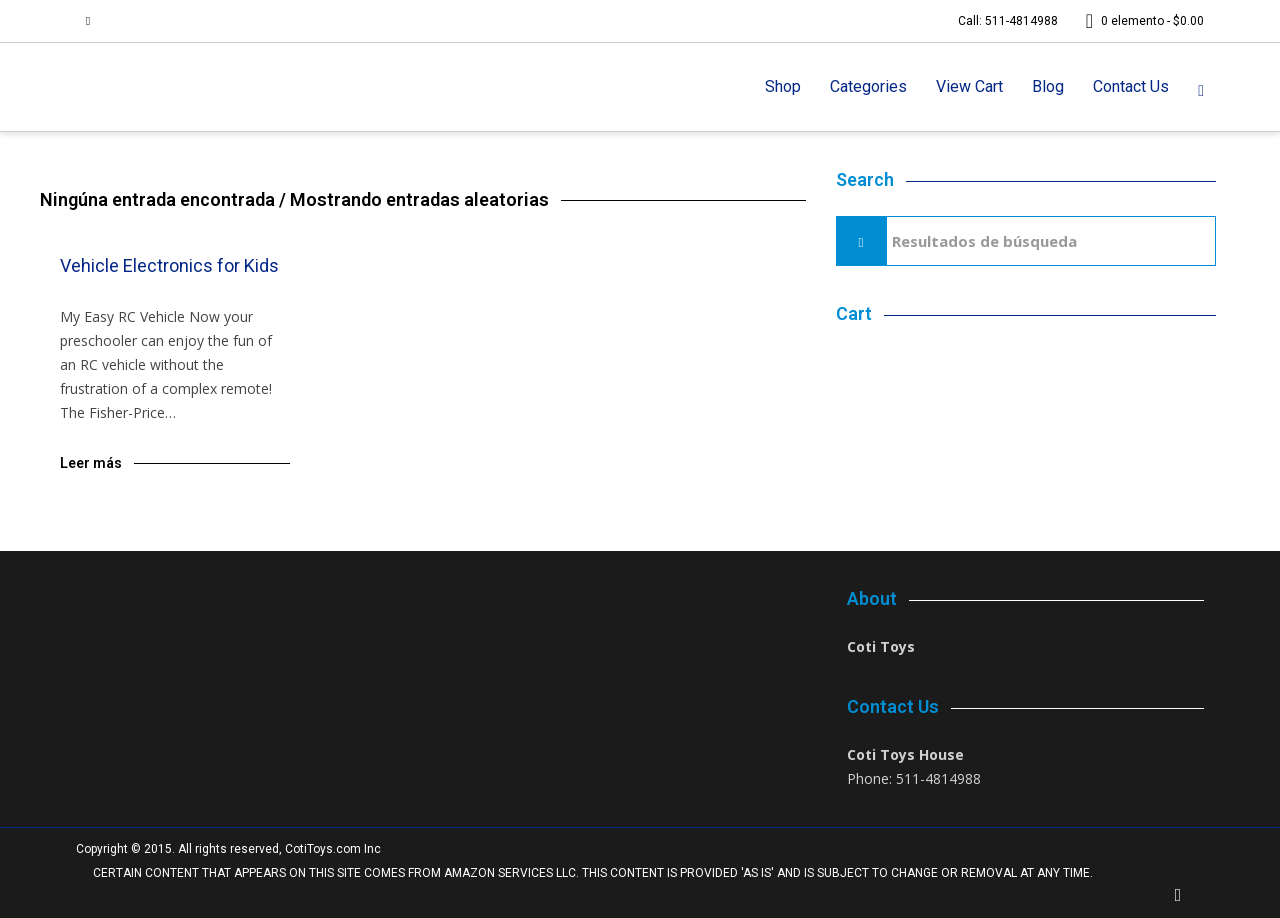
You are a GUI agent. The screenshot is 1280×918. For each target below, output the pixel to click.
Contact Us (1131, 86)
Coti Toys (881, 646)
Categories (868, 86)
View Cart (969, 86)
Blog (1048, 86)
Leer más (91, 463)
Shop (783, 86)
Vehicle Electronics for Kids (169, 265)
